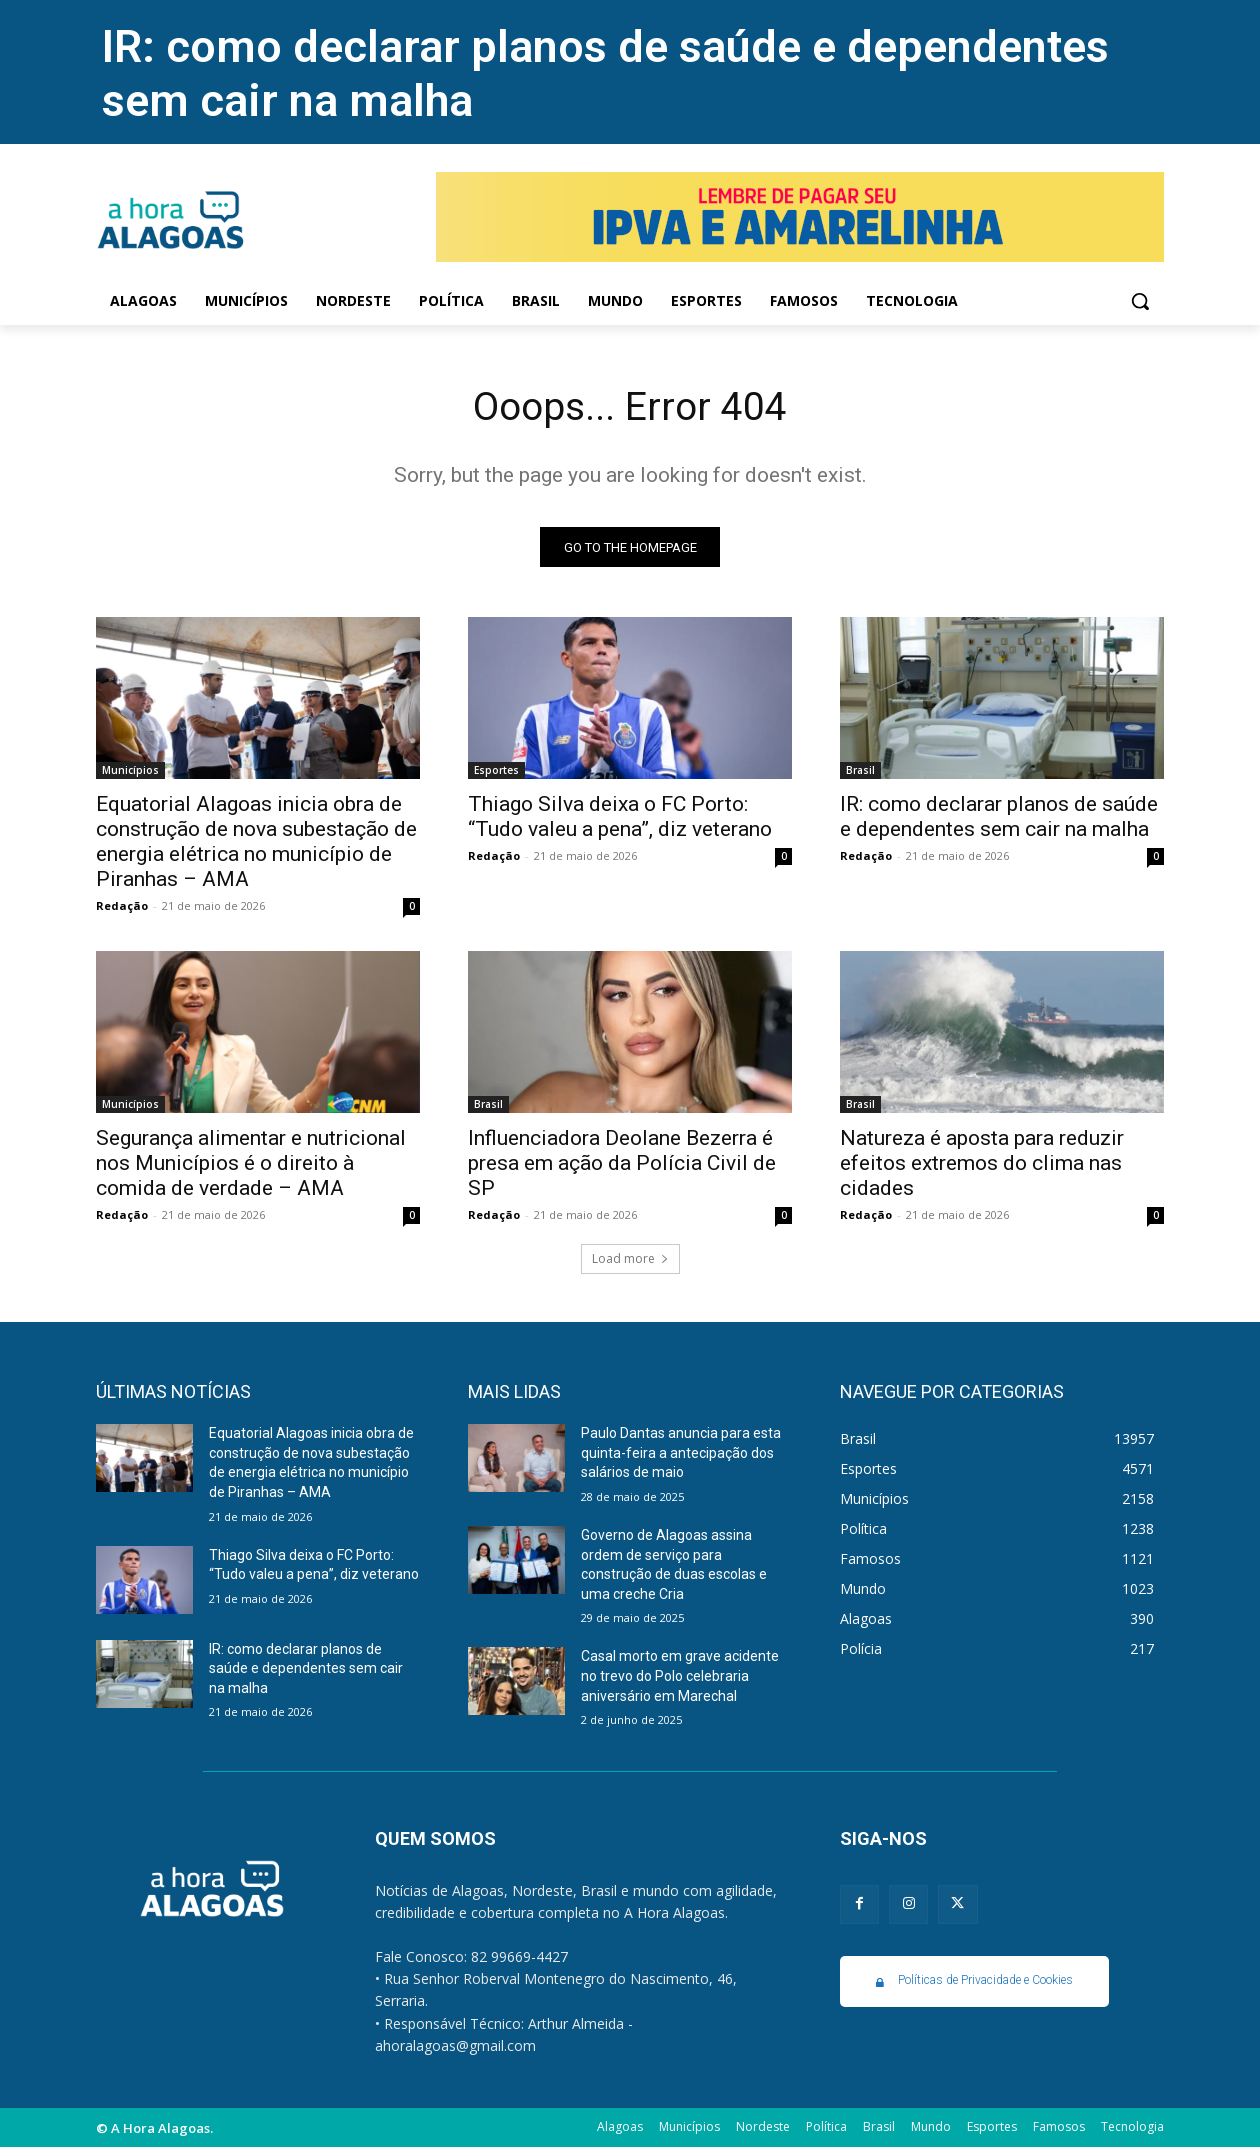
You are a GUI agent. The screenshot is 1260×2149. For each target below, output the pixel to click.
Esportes (496, 772)
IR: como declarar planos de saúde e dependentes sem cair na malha (999, 818)
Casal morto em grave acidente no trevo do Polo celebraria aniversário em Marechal (680, 1677)
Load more (630, 1260)
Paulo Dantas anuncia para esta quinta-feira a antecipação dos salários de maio (681, 1454)
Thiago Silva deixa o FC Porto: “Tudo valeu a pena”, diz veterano (620, 818)
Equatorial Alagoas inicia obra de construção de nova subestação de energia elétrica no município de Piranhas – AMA (256, 843)
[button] (1140, 301)
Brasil (860, 772)
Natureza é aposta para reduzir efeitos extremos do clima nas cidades (982, 1165)
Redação (122, 907)
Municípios (130, 772)
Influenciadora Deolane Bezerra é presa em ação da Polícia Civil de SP (622, 1165)
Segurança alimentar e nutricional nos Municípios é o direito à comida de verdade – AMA (251, 1165)
